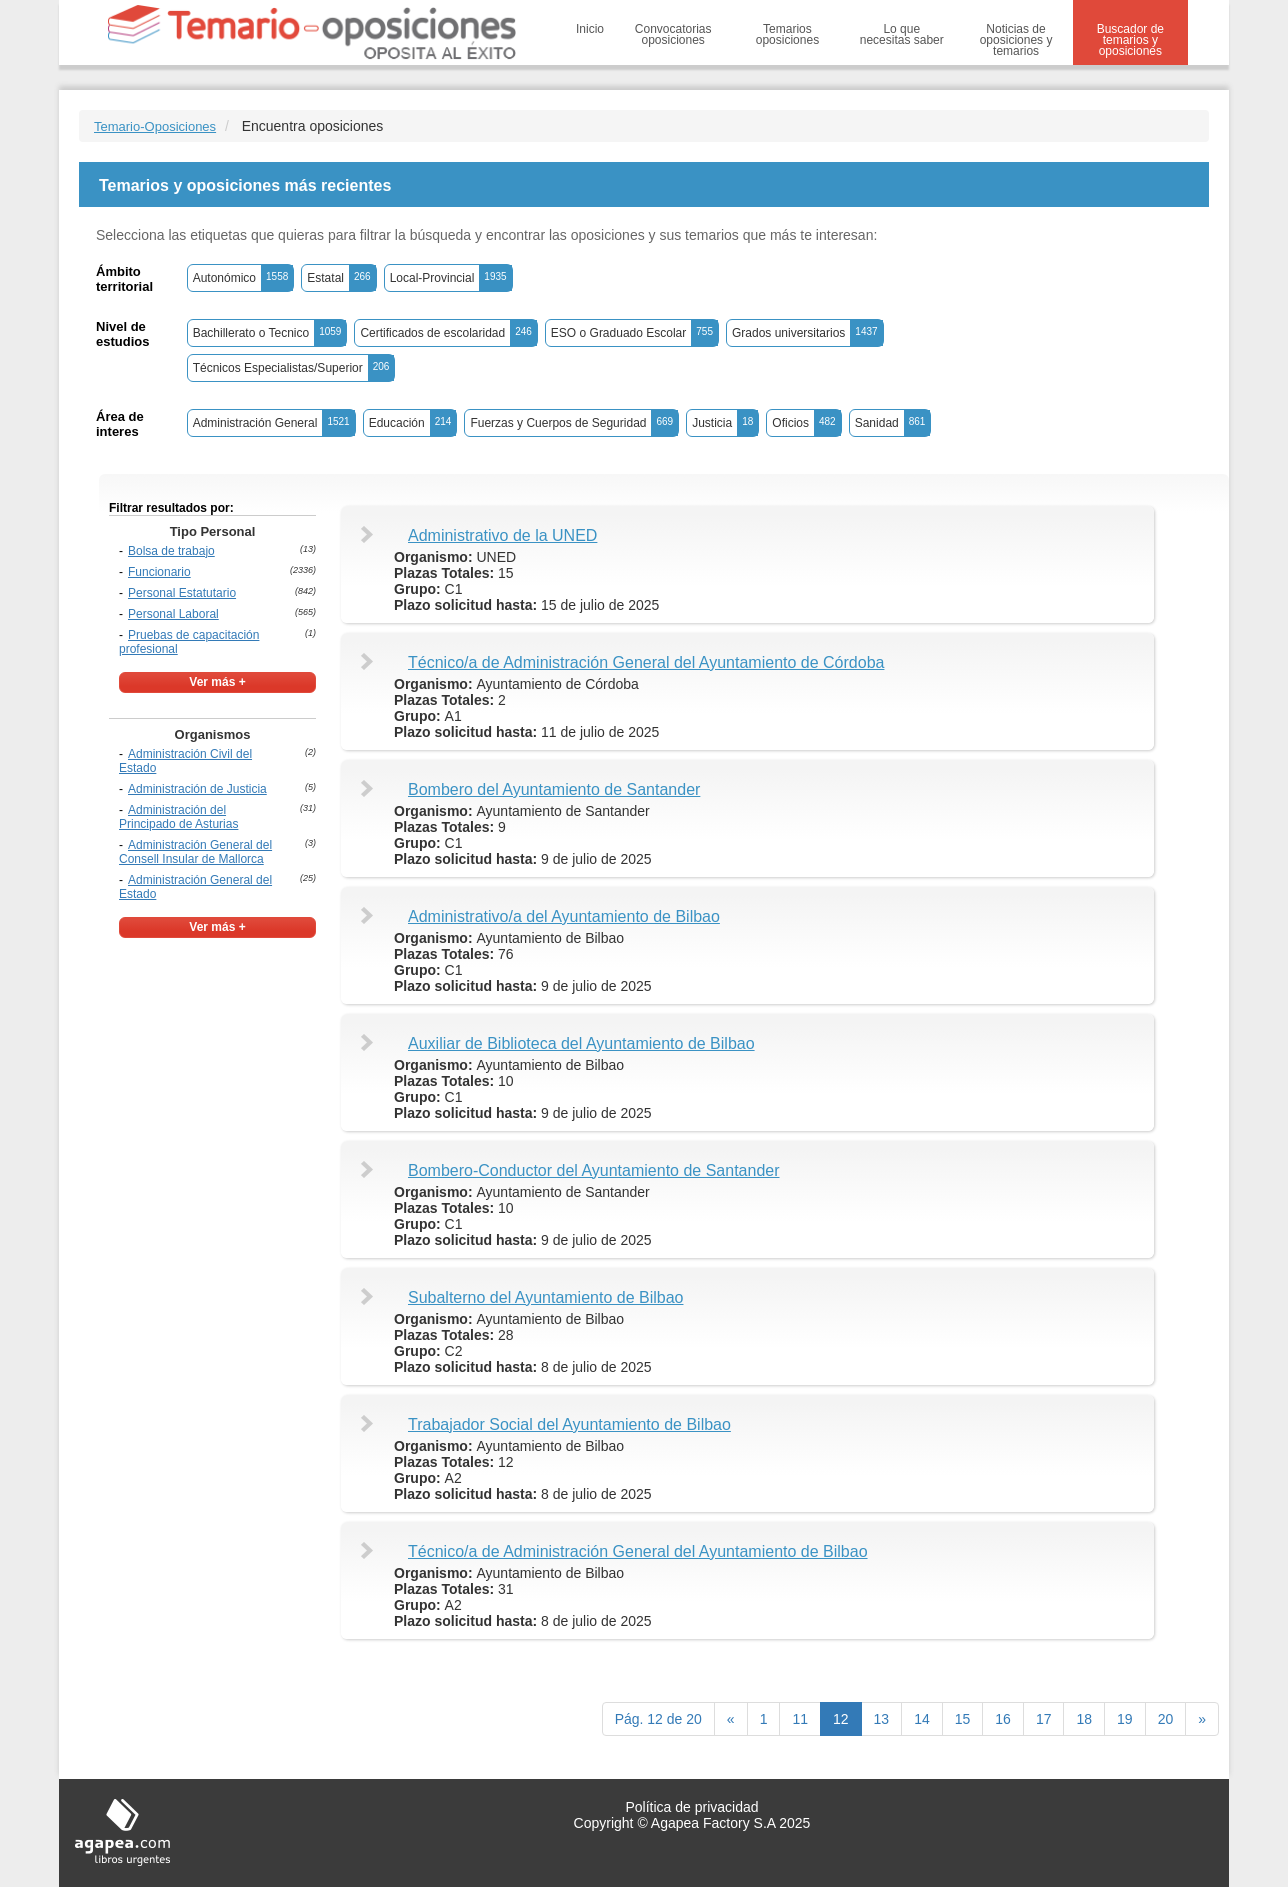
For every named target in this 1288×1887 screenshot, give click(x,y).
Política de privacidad (691, 1807)
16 (1003, 1719)
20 (1166, 1719)
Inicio (590, 29)
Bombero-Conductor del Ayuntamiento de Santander (594, 1170)
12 (841, 1719)
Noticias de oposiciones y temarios (1016, 40)
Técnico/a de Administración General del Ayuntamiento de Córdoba (646, 662)
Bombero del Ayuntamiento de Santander (554, 789)
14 (922, 1719)
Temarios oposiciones (787, 34)
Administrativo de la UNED (502, 535)
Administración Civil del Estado (185, 761)
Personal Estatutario (182, 593)
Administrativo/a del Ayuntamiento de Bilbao (564, 916)
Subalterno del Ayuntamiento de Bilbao (545, 1297)
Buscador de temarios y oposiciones (1130, 40)
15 (963, 1719)
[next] (1202, 1719)
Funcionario (159, 572)
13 (882, 1719)
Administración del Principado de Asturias (178, 817)
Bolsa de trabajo (171, 551)
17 (1044, 1719)
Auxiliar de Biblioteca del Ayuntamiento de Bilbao (581, 1043)
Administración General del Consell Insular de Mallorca (195, 852)
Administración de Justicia (197, 789)
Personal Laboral (173, 614)
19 (1125, 1719)
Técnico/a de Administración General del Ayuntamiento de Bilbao (638, 1551)
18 (1084, 1719)
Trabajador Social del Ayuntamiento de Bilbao (569, 1424)
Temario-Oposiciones (155, 126)
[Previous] (731, 1719)
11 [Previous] (800, 1719)
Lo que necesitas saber (902, 34)
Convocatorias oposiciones (673, 34)
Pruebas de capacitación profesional (189, 642)
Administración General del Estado (195, 887)
